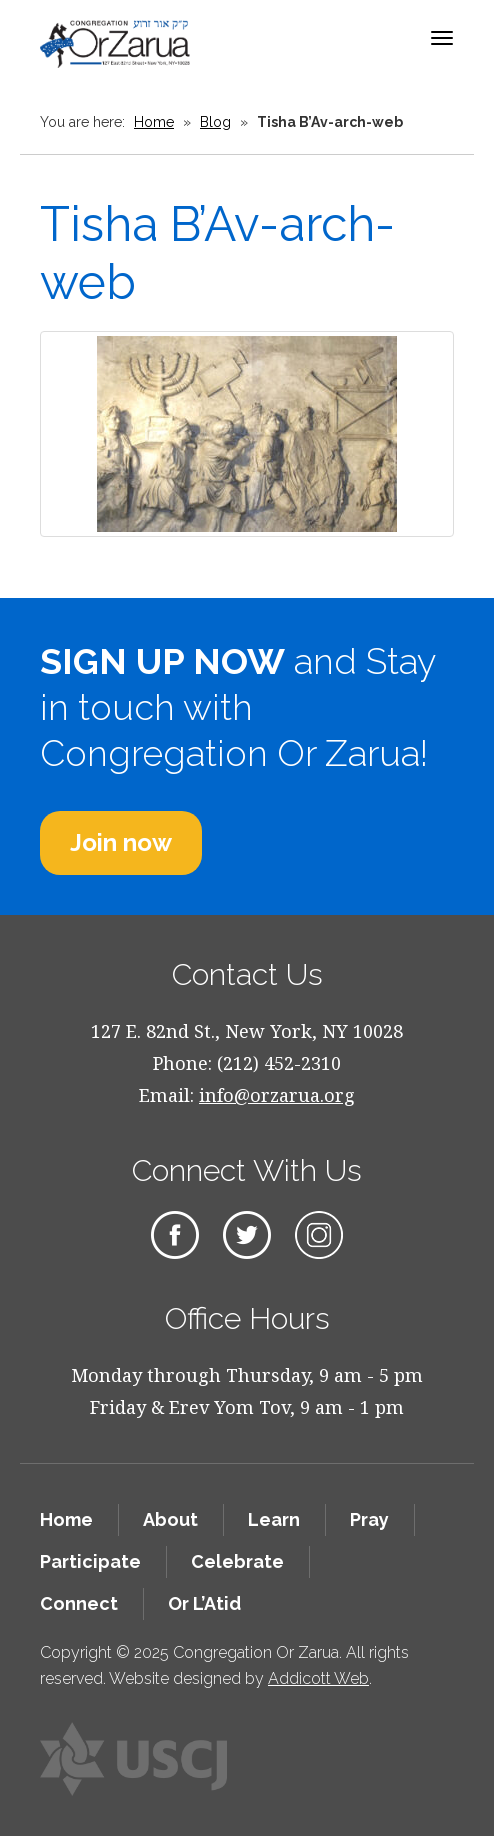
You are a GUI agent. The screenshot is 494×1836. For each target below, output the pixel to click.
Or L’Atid (204, 1603)
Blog (215, 122)
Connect (79, 1603)
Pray (369, 1519)
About (170, 1519)
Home (154, 122)
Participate (90, 1561)
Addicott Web (318, 1678)
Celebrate (237, 1561)
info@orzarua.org (277, 1095)
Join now (121, 842)
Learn (274, 1519)
